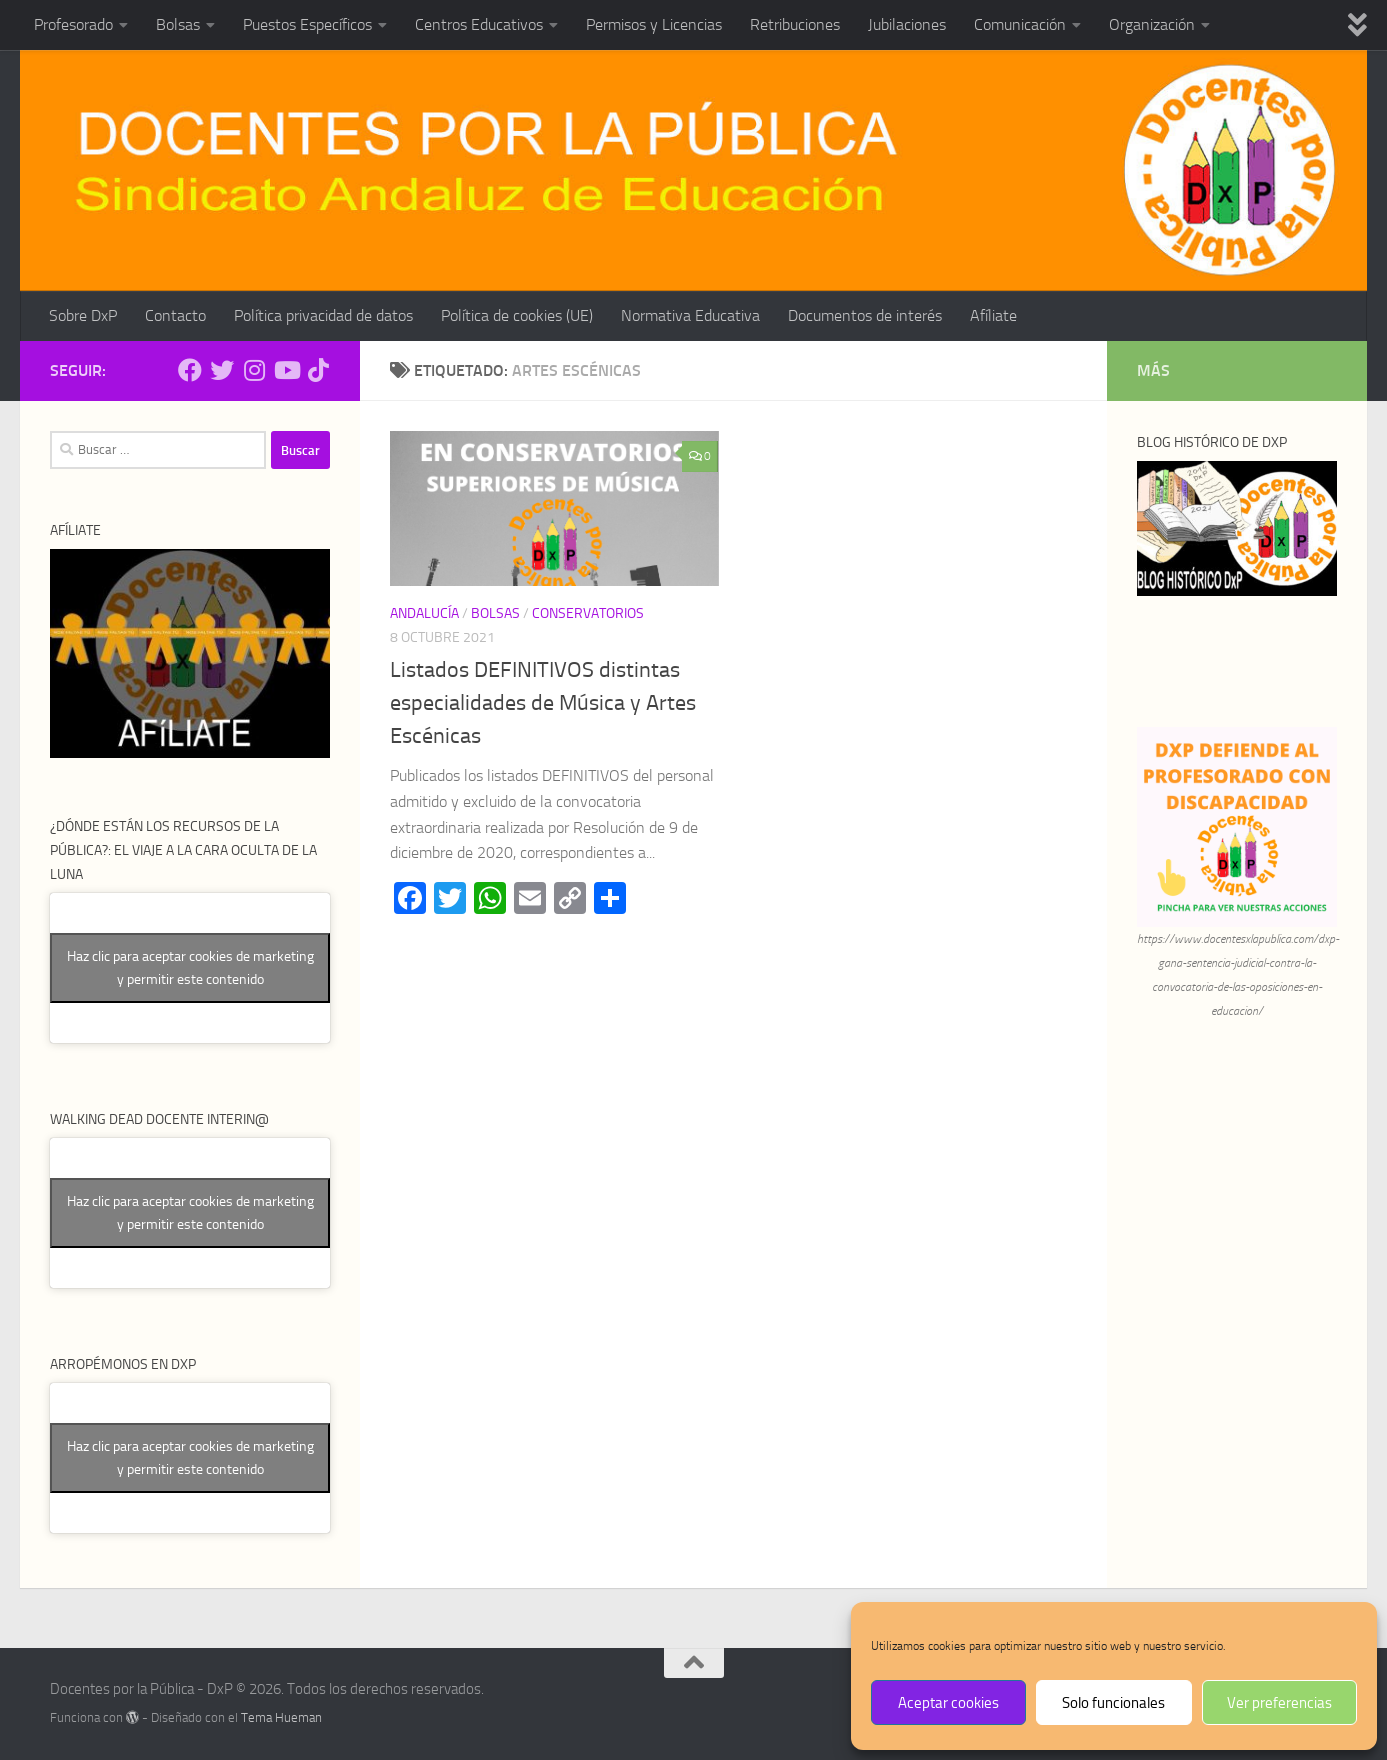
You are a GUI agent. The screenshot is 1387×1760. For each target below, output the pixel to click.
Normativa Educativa (690, 315)
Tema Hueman (281, 1717)
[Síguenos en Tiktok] (318, 370)
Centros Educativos (479, 24)
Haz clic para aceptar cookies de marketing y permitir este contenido (190, 968)
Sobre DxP (83, 315)
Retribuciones (795, 24)
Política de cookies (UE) (517, 315)
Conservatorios (588, 613)
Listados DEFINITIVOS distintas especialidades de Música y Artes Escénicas (543, 703)
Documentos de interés (865, 315)
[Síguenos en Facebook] (190, 370)
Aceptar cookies (948, 1703)
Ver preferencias (1279, 1703)
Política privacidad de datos (323, 315)
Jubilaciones (907, 24)
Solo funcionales (1113, 1703)
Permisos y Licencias (654, 24)
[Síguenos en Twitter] (222, 370)
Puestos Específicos (307, 24)
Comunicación (1020, 24)
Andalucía (424, 613)
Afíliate (993, 315)
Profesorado (73, 24)
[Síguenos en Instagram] (254, 370)
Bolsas (178, 24)
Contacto (175, 315)
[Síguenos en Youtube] (286, 370)
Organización (1152, 24)
